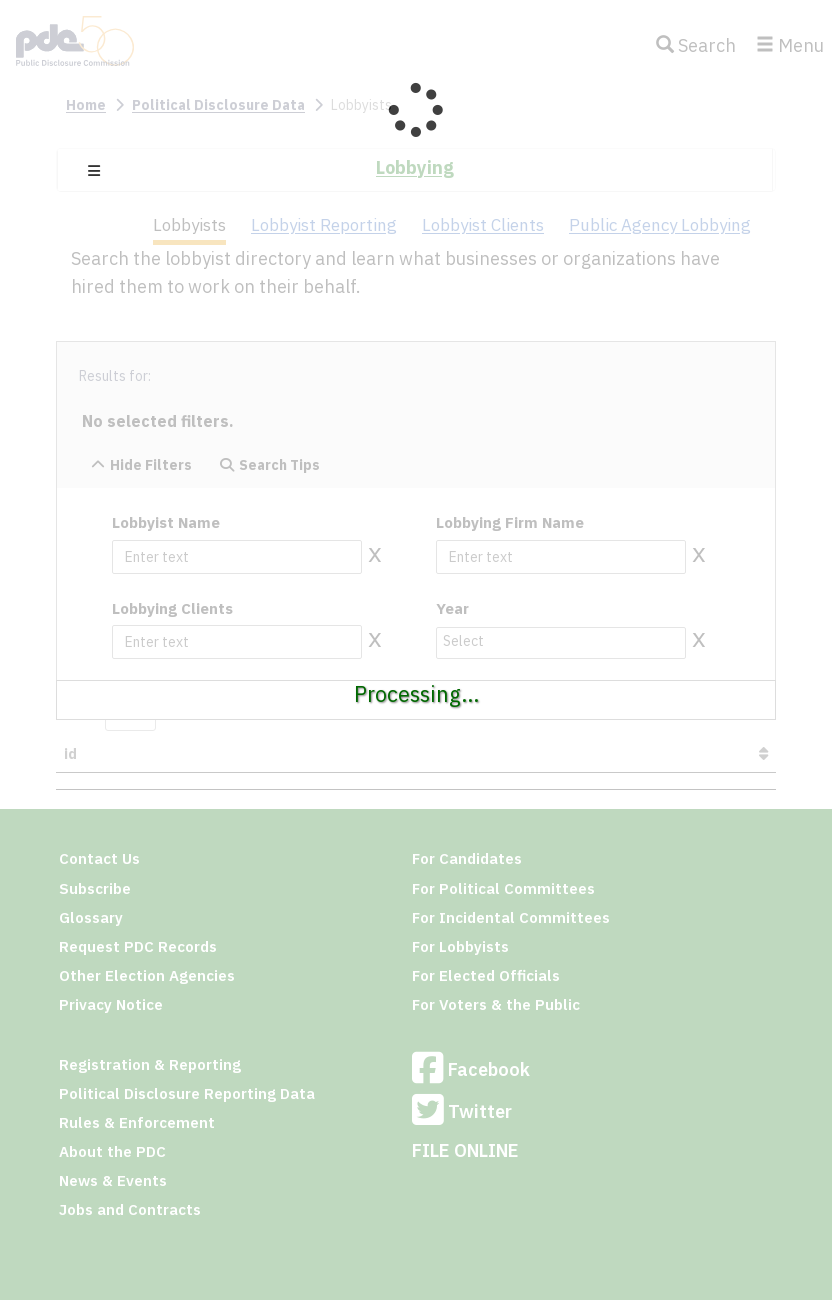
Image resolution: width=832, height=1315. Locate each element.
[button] (94, 171)
